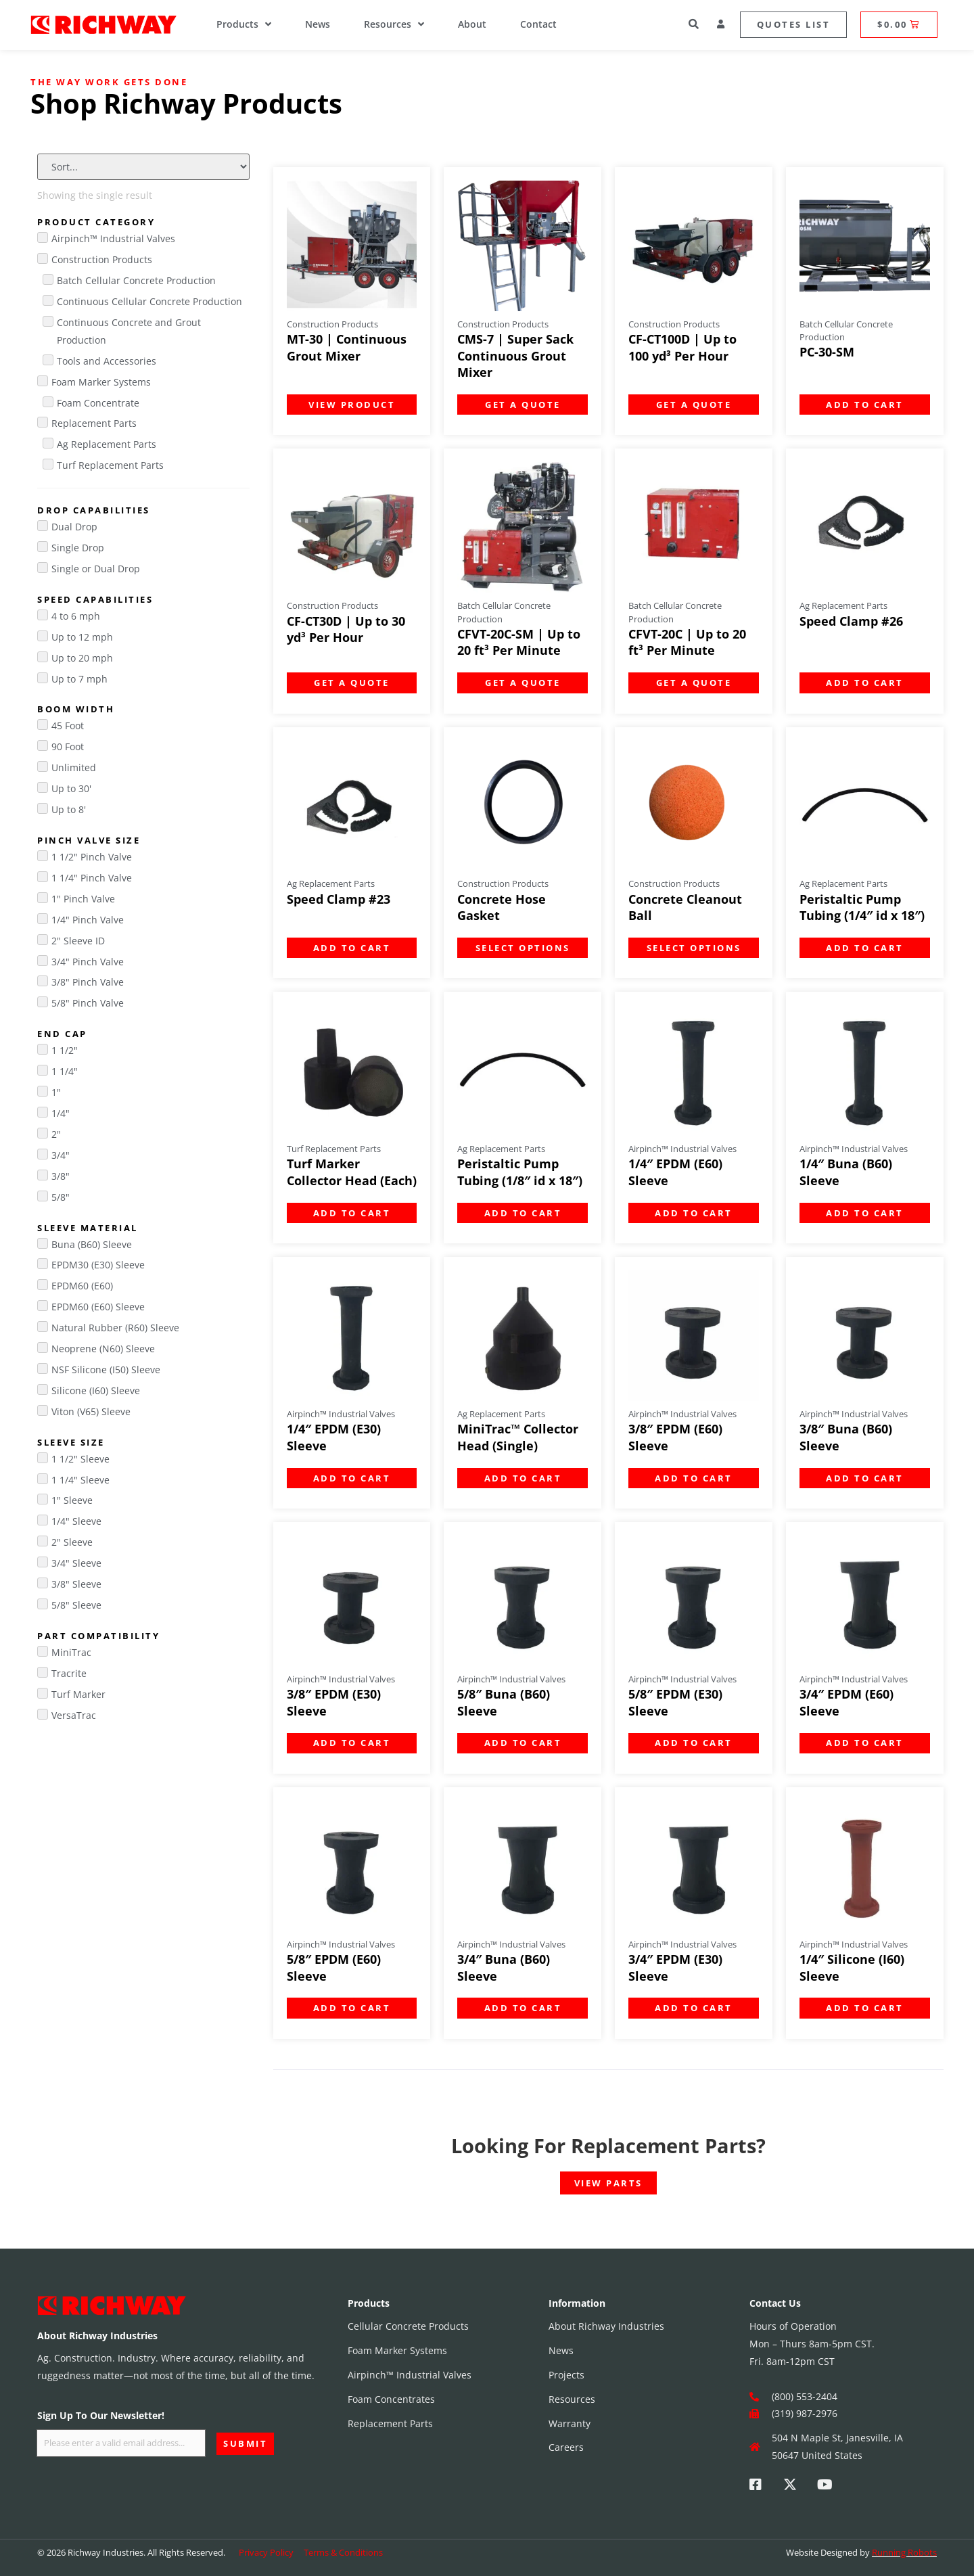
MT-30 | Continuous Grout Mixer (347, 347)
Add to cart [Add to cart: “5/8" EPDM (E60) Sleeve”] (352, 2008)
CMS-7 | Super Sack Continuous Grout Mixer (515, 355)
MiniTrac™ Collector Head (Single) (517, 1437)
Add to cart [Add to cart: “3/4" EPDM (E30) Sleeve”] (694, 2008)
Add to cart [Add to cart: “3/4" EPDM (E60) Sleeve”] (865, 1742)
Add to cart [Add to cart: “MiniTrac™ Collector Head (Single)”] (523, 1478)
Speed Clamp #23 (338, 899)
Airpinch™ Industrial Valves (682, 1149)
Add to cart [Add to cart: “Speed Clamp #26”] (865, 682)
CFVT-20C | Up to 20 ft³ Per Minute (687, 642)
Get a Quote (523, 404)
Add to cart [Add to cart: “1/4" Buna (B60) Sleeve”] (865, 1213)
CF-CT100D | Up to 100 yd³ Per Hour (682, 347)
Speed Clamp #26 (851, 621)
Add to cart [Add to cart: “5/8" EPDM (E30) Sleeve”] (694, 1742)
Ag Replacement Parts (843, 605)
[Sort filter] (143, 167)
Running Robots (904, 2552)
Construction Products (332, 324)
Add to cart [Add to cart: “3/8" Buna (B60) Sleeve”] (865, 1478)
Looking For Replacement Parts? (608, 2145)
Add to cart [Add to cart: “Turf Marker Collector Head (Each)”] (352, 1213)
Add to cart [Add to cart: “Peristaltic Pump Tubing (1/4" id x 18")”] (865, 948)
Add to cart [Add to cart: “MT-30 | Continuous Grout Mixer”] (352, 404)
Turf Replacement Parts (334, 1149)
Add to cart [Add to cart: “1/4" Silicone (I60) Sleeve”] (865, 2008)
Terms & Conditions (343, 2552)
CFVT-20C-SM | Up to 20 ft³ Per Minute (518, 642)
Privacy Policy (266, 2552)
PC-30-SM (826, 352)
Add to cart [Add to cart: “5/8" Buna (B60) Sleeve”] (523, 1742)
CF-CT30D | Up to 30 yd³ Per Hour (346, 629)
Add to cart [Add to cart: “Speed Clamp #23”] (352, 948)
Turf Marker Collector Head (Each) (352, 1172)
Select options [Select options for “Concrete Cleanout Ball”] (694, 948)
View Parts (608, 2183)
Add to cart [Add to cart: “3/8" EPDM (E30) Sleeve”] (352, 1742)
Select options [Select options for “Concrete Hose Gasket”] (523, 948)
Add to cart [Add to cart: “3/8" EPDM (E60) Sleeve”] (694, 1478)
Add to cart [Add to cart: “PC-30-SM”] (865, 404)
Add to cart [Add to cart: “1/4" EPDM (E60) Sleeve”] (694, 1213)
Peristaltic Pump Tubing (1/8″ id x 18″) (519, 1172)
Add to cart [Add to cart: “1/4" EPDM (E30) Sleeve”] (352, 1478)
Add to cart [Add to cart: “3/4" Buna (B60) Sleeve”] (523, 2008)
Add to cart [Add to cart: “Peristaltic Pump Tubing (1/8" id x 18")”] (523, 1213)
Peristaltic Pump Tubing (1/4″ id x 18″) (862, 907)
